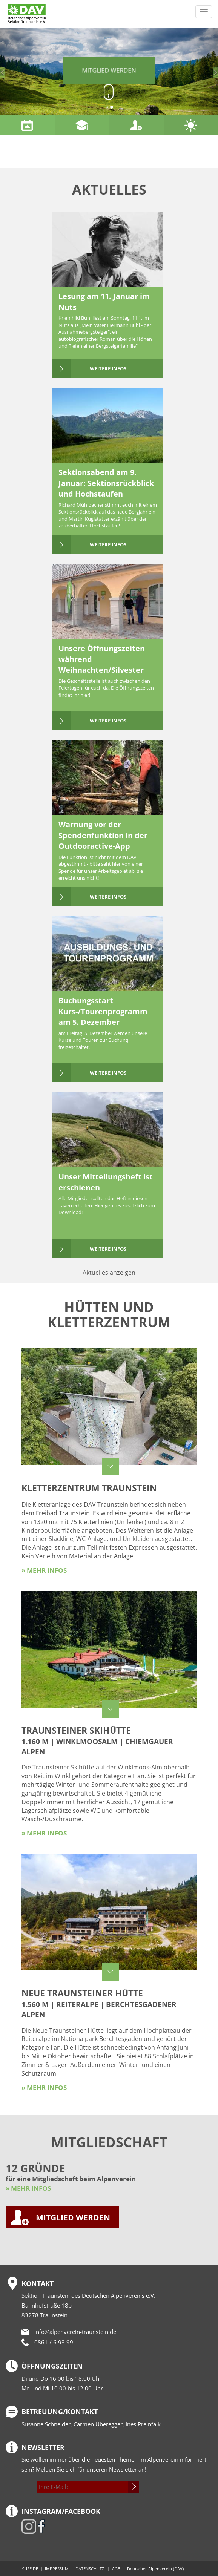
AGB (116, 2568)
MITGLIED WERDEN (73, 2217)
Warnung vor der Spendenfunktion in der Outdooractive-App (102, 835)
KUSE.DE (29, 2568)
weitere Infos (108, 368)
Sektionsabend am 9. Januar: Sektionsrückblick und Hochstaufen (106, 483)
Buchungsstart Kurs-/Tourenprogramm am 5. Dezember (102, 1011)
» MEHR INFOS (28, 2188)
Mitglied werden (109, 70)
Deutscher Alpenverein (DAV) (155, 2568)
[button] (16, 70)
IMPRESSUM (57, 2568)
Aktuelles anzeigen (109, 1272)
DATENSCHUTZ (89, 2568)
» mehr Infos (44, 1570)
